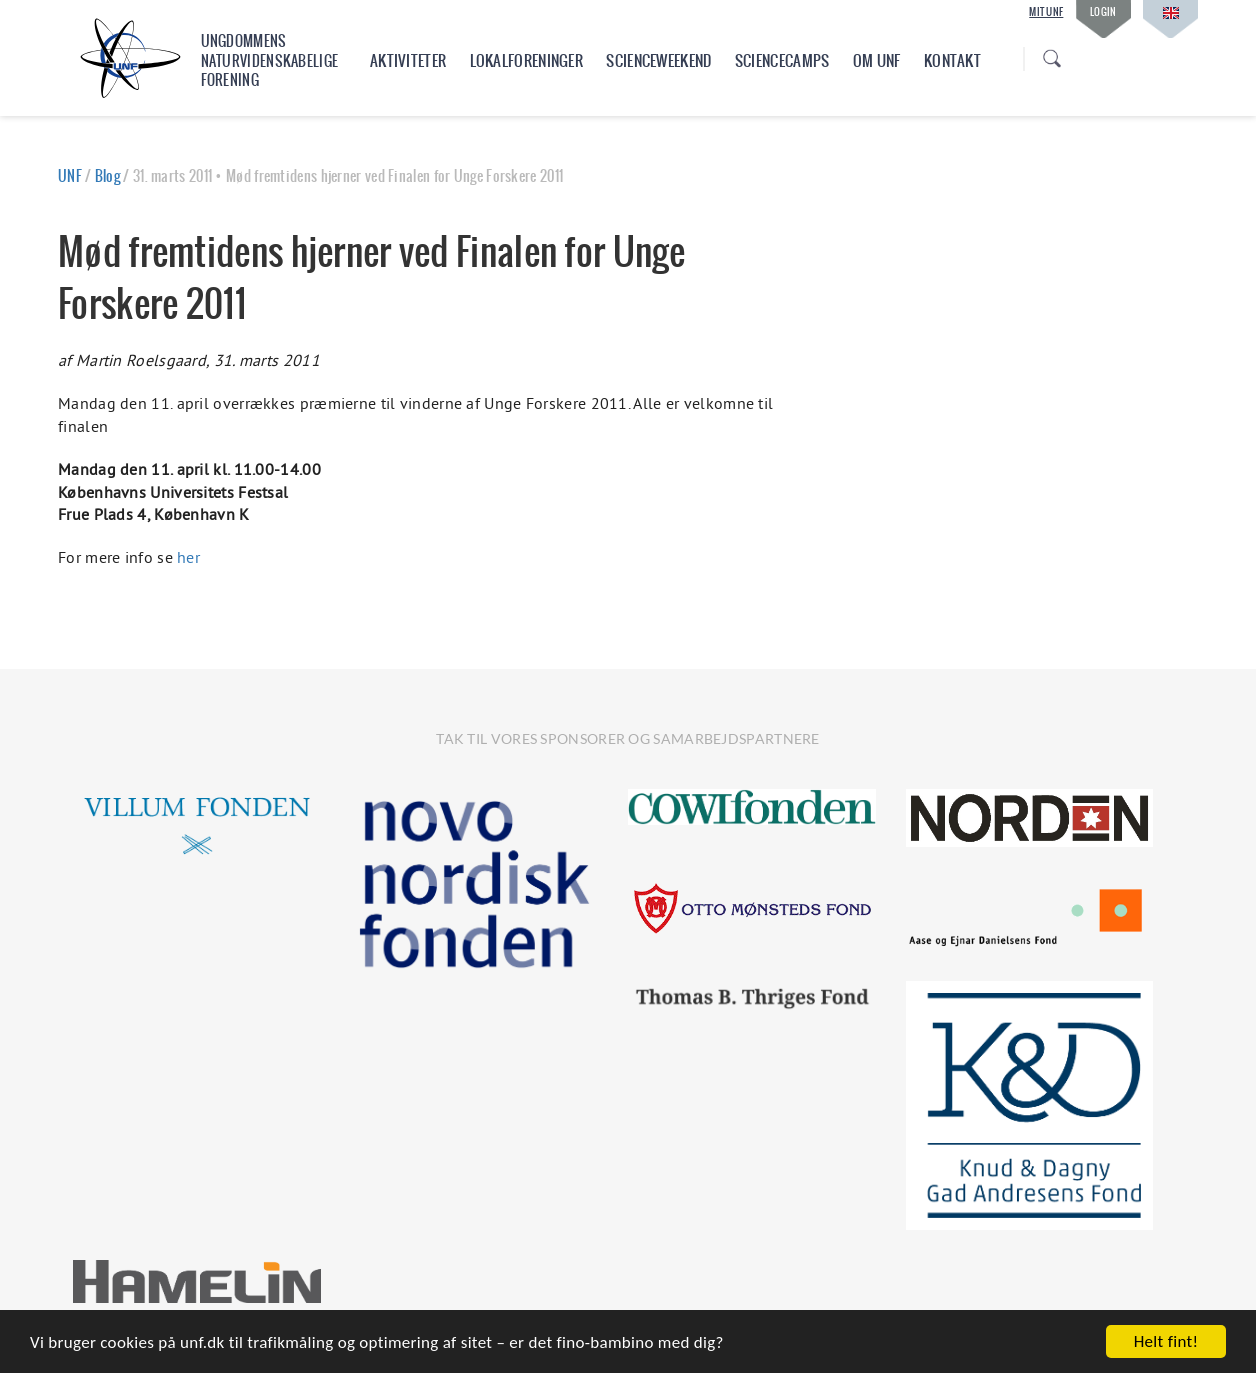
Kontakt (952, 60)
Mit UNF (1046, 12)
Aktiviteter (408, 60)
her (188, 557)
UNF (70, 176)
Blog (107, 176)
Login (1103, 11)
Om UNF (877, 60)
